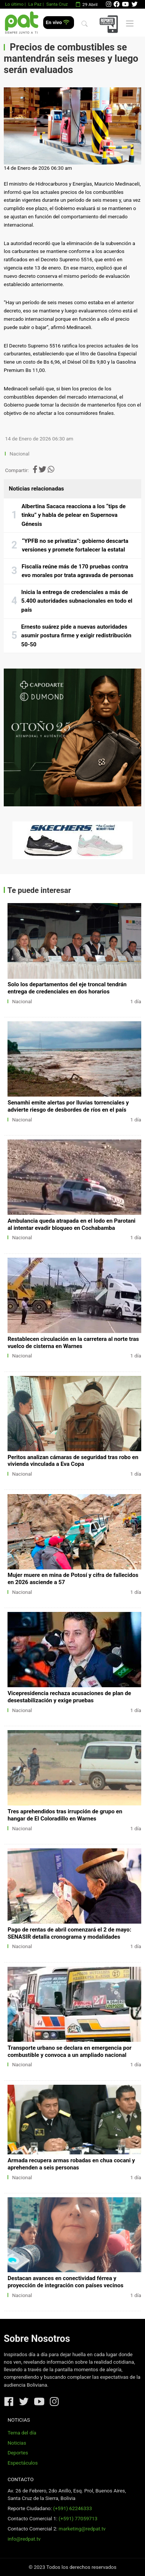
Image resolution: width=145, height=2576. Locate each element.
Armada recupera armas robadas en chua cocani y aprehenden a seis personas (71, 2164)
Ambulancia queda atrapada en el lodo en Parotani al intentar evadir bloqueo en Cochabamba (71, 1224)
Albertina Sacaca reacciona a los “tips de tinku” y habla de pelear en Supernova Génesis (73, 515)
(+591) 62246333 (72, 2508)
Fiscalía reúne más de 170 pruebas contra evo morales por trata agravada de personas (77, 571)
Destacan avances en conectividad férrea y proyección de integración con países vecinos (65, 2282)
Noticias (17, 2443)
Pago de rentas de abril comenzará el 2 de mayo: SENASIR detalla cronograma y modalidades (69, 1933)
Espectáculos (23, 2463)
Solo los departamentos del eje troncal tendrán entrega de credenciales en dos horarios (67, 988)
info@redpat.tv (24, 2539)
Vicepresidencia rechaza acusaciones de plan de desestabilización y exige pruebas (69, 1697)
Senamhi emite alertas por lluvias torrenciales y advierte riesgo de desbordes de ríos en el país (68, 1106)
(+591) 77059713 (78, 2518)
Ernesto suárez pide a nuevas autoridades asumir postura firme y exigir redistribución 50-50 (76, 635)
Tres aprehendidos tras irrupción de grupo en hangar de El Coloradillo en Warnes (65, 1815)
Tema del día (22, 2433)
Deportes (18, 2453)
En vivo (57, 22)
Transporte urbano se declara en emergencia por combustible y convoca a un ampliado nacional (69, 2051)
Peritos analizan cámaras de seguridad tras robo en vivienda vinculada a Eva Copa (73, 1461)
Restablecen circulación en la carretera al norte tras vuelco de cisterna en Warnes (73, 1343)
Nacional (20, 454)
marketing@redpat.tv (82, 2529)
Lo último (14, 4)
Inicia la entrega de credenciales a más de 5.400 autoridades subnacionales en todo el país (77, 601)
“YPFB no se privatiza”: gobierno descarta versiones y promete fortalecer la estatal (75, 545)
